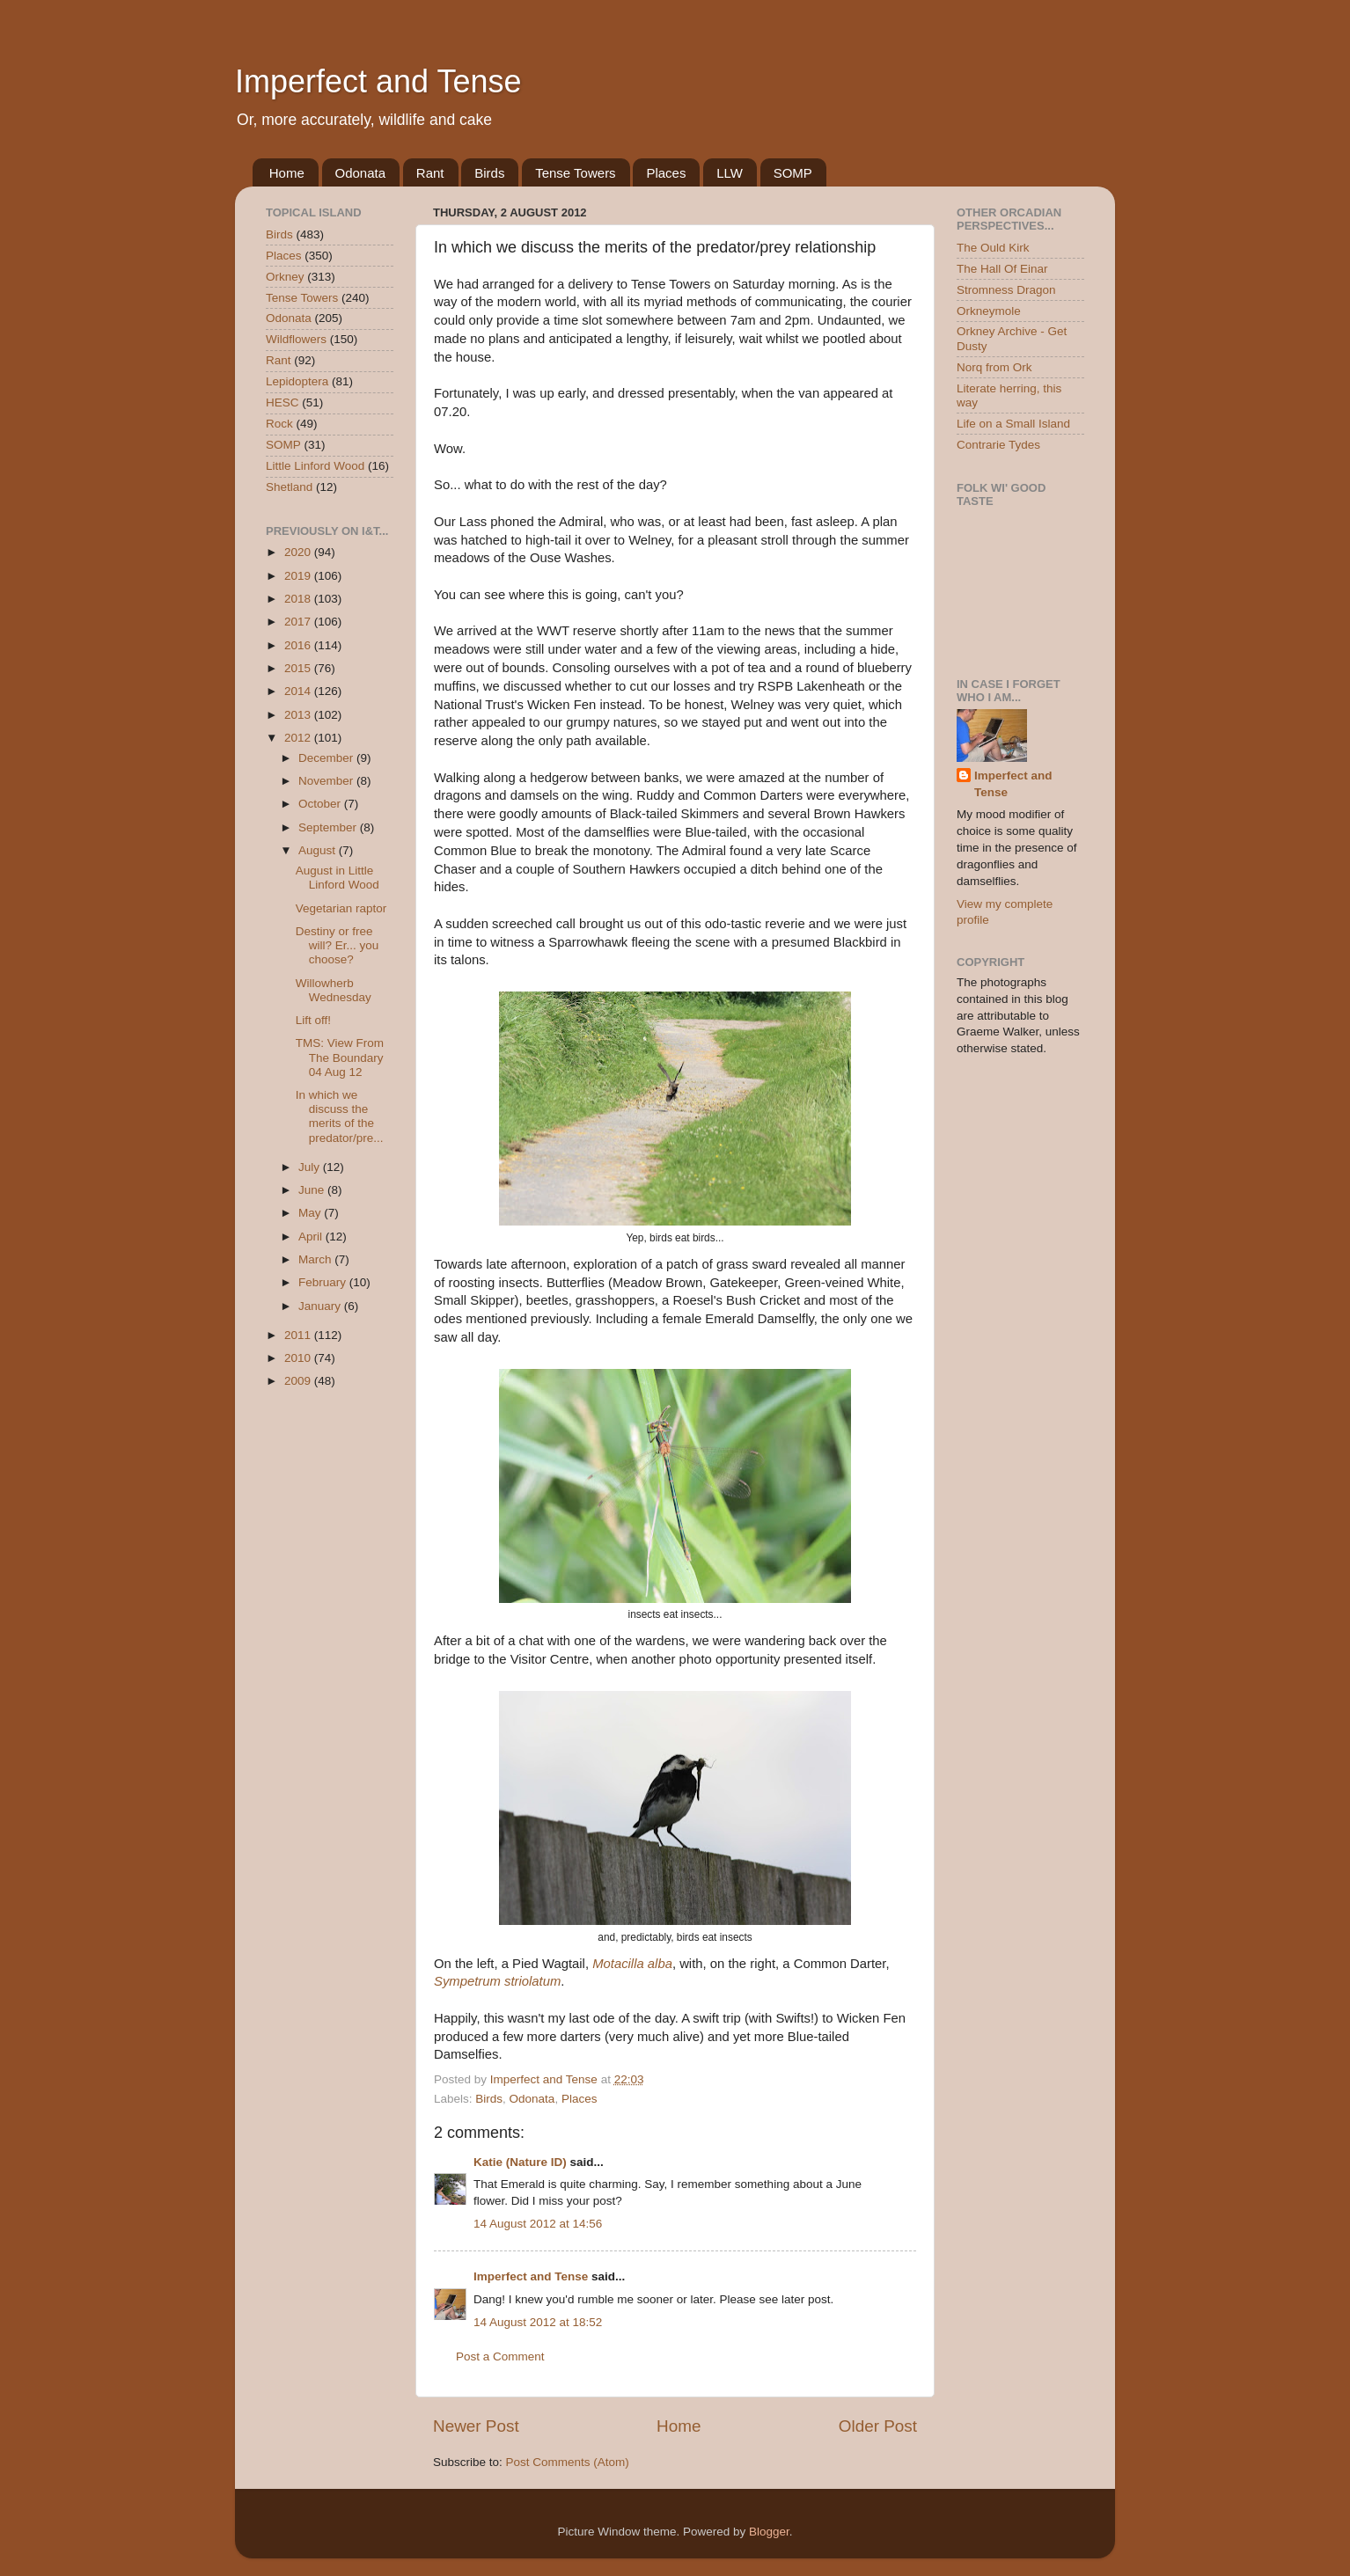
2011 (299, 1335)
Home (286, 172)
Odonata (360, 172)
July (310, 1167)
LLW (729, 172)
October (321, 803)
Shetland (289, 487)
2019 (299, 575)
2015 (299, 668)
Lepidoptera (297, 381)
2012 (299, 737)
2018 (299, 598)
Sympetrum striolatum (497, 1981)
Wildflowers (296, 339)
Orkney (285, 276)
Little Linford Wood (315, 465)
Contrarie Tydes (998, 444)
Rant (430, 172)
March (316, 1259)
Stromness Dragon (1006, 289)
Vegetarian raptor (341, 908)
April (312, 1236)
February (323, 1282)
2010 (299, 1358)
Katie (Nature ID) (520, 2162)
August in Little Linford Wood (337, 877)
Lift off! (313, 1020)
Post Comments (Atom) (567, 2462)
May (311, 1212)
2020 (299, 552)
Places (666, 172)
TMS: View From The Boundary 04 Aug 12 (340, 1057)
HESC (282, 402)
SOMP (793, 172)
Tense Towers (575, 172)
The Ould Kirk (993, 247)
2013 (299, 714)
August (318, 850)
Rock (279, 423)
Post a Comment (500, 2356)
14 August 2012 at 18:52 (537, 2322)
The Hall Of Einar (1002, 268)
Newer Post (476, 2426)
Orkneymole (989, 311)
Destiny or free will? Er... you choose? (337, 945)
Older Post (878, 2426)
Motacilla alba (632, 1964)
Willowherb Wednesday (333, 990)
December (327, 758)
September (329, 827)
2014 (299, 691)
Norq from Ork (994, 367)
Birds (489, 172)
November (327, 780)
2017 (299, 621)
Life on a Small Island (1013, 423)
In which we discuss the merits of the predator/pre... (340, 1116)
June (312, 1190)
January (321, 1306)
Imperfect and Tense (378, 81)
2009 (299, 1380)
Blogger (769, 2531)
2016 (299, 645)
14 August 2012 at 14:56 (537, 2223)
